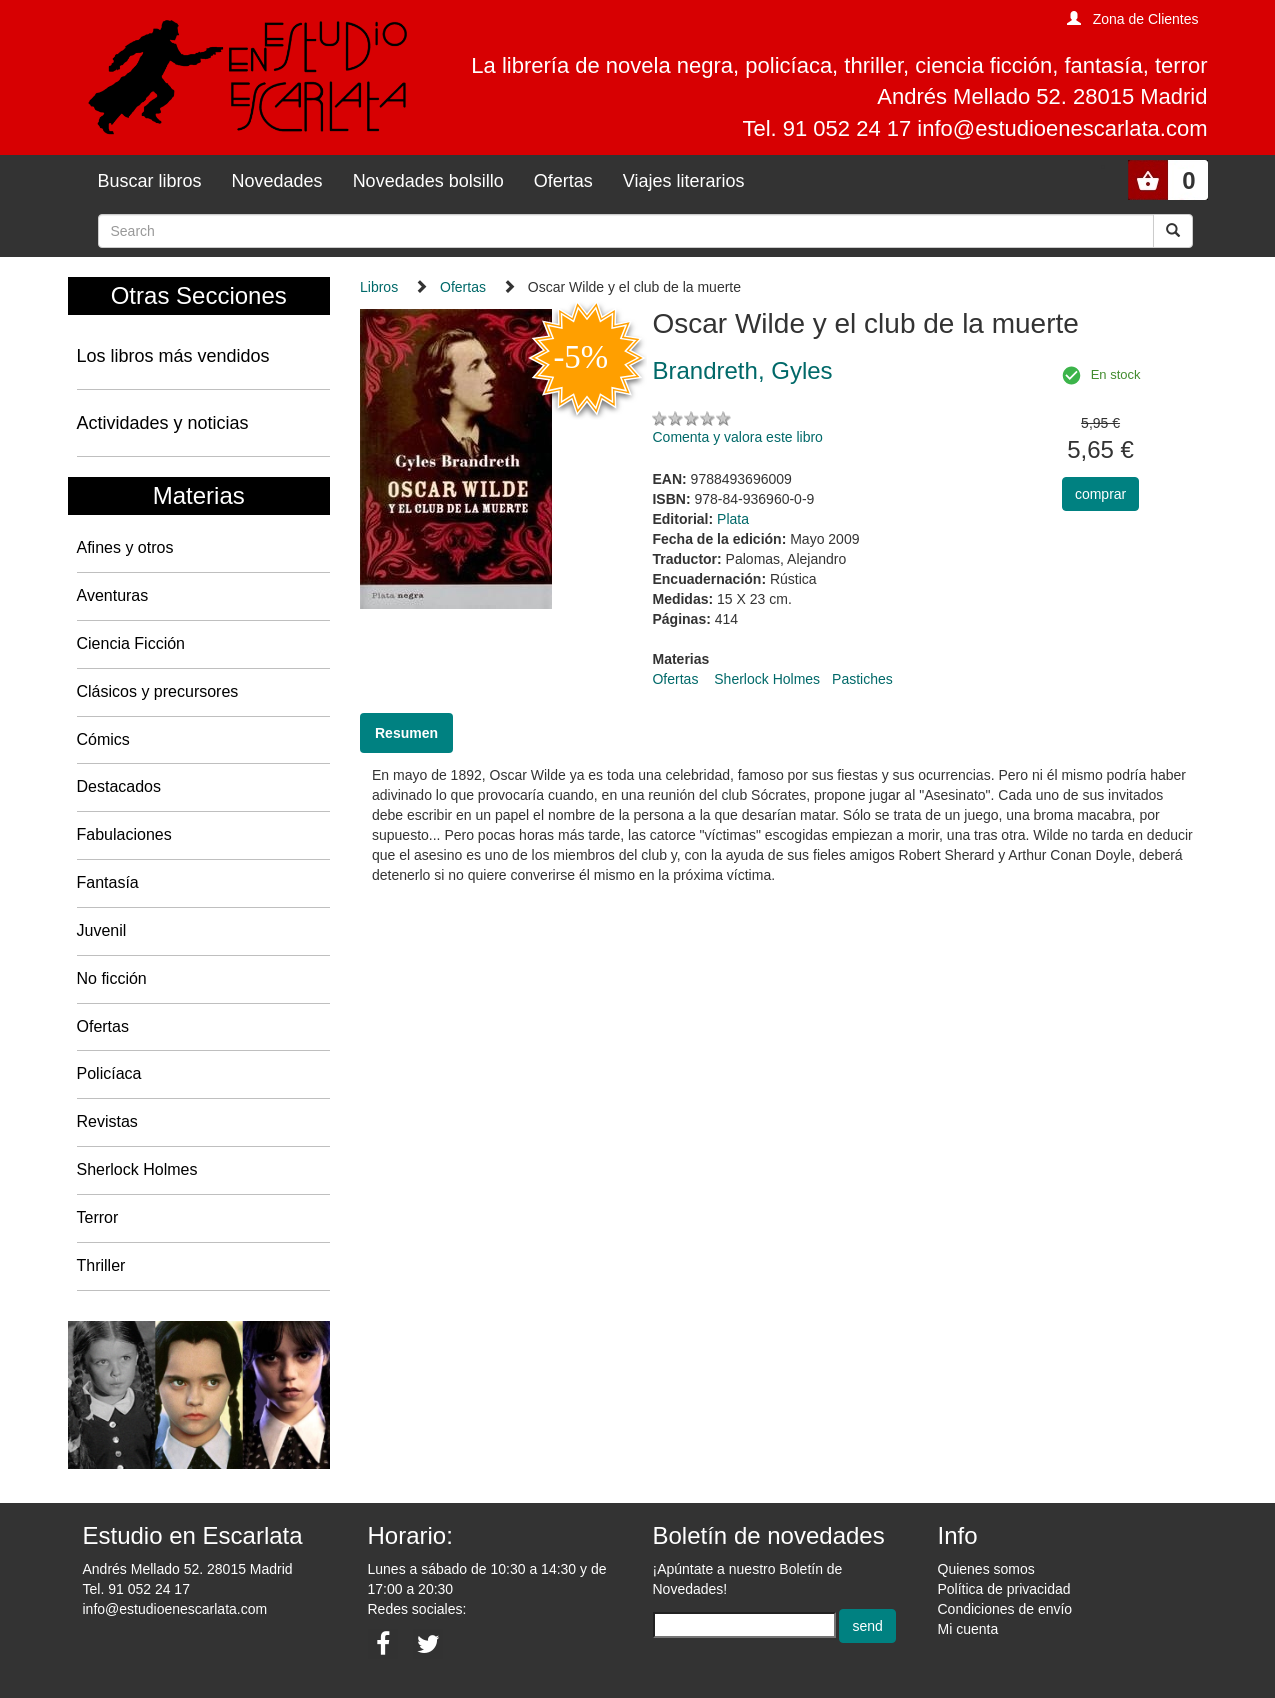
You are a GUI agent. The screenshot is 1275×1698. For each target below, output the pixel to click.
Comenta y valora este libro (737, 437)
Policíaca (109, 1073)
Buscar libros (150, 181)
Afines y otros (125, 547)
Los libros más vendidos (173, 356)
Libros (379, 287)
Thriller (101, 1265)
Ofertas (563, 181)
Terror (98, 1217)
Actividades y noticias (163, 423)
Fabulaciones (124, 834)
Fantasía (108, 882)
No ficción (112, 978)
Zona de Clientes (1146, 19)
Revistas (107, 1121)
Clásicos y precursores (158, 691)
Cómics (103, 739)
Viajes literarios (684, 181)
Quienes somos (986, 1569)
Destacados (119, 786)
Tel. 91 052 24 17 (136, 1589)
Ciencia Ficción (131, 643)
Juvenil (102, 930)
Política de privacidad (1004, 1589)
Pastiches (862, 679)
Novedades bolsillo (428, 181)
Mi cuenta (968, 1629)
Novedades (277, 181)
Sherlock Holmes (137, 1169)
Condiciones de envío (1005, 1609)
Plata (733, 519)
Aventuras (113, 595)
